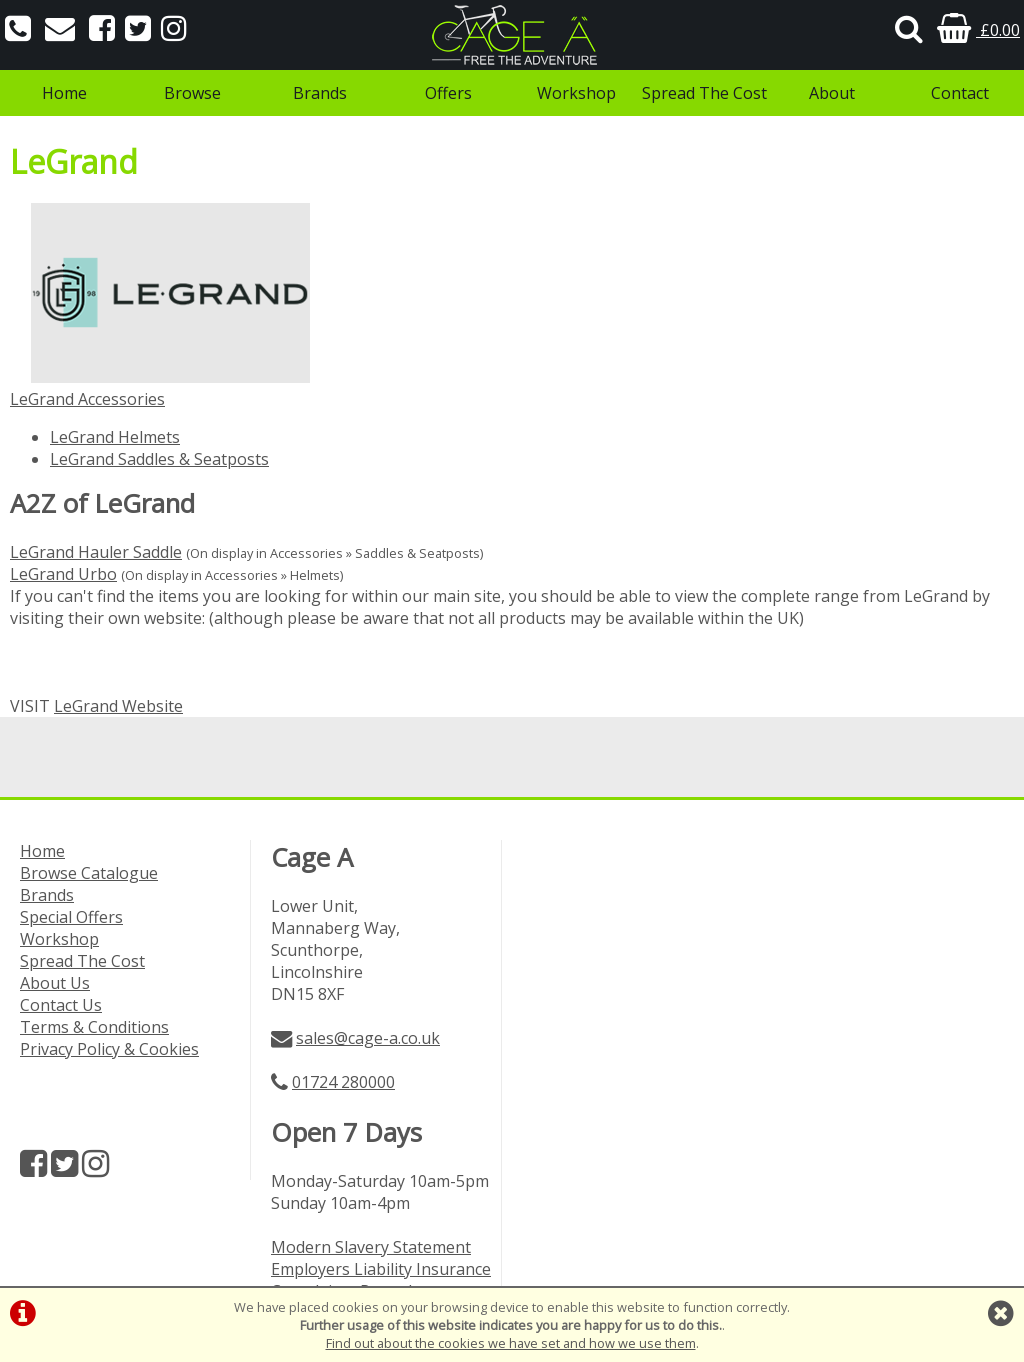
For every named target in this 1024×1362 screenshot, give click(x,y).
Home (64, 93)
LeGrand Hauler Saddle (96, 552)
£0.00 (978, 30)
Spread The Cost (704, 93)
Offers (448, 93)
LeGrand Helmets (115, 437)
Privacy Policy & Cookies (109, 1049)
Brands (320, 93)
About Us (55, 983)
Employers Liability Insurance (381, 1269)
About (832, 93)
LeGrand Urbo (63, 574)
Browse (192, 93)
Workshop (576, 93)
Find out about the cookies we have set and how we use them (511, 1343)
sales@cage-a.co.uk (368, 1038)
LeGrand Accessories (87, 399)
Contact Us (61, 1005)
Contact (960, 93)
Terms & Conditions (94, 1027)
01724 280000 (343, 1082)
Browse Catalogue (89, 873)
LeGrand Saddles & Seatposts (159, 459)
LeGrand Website (118, 706)
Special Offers (71, 917)
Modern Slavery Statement (371, 1247)
